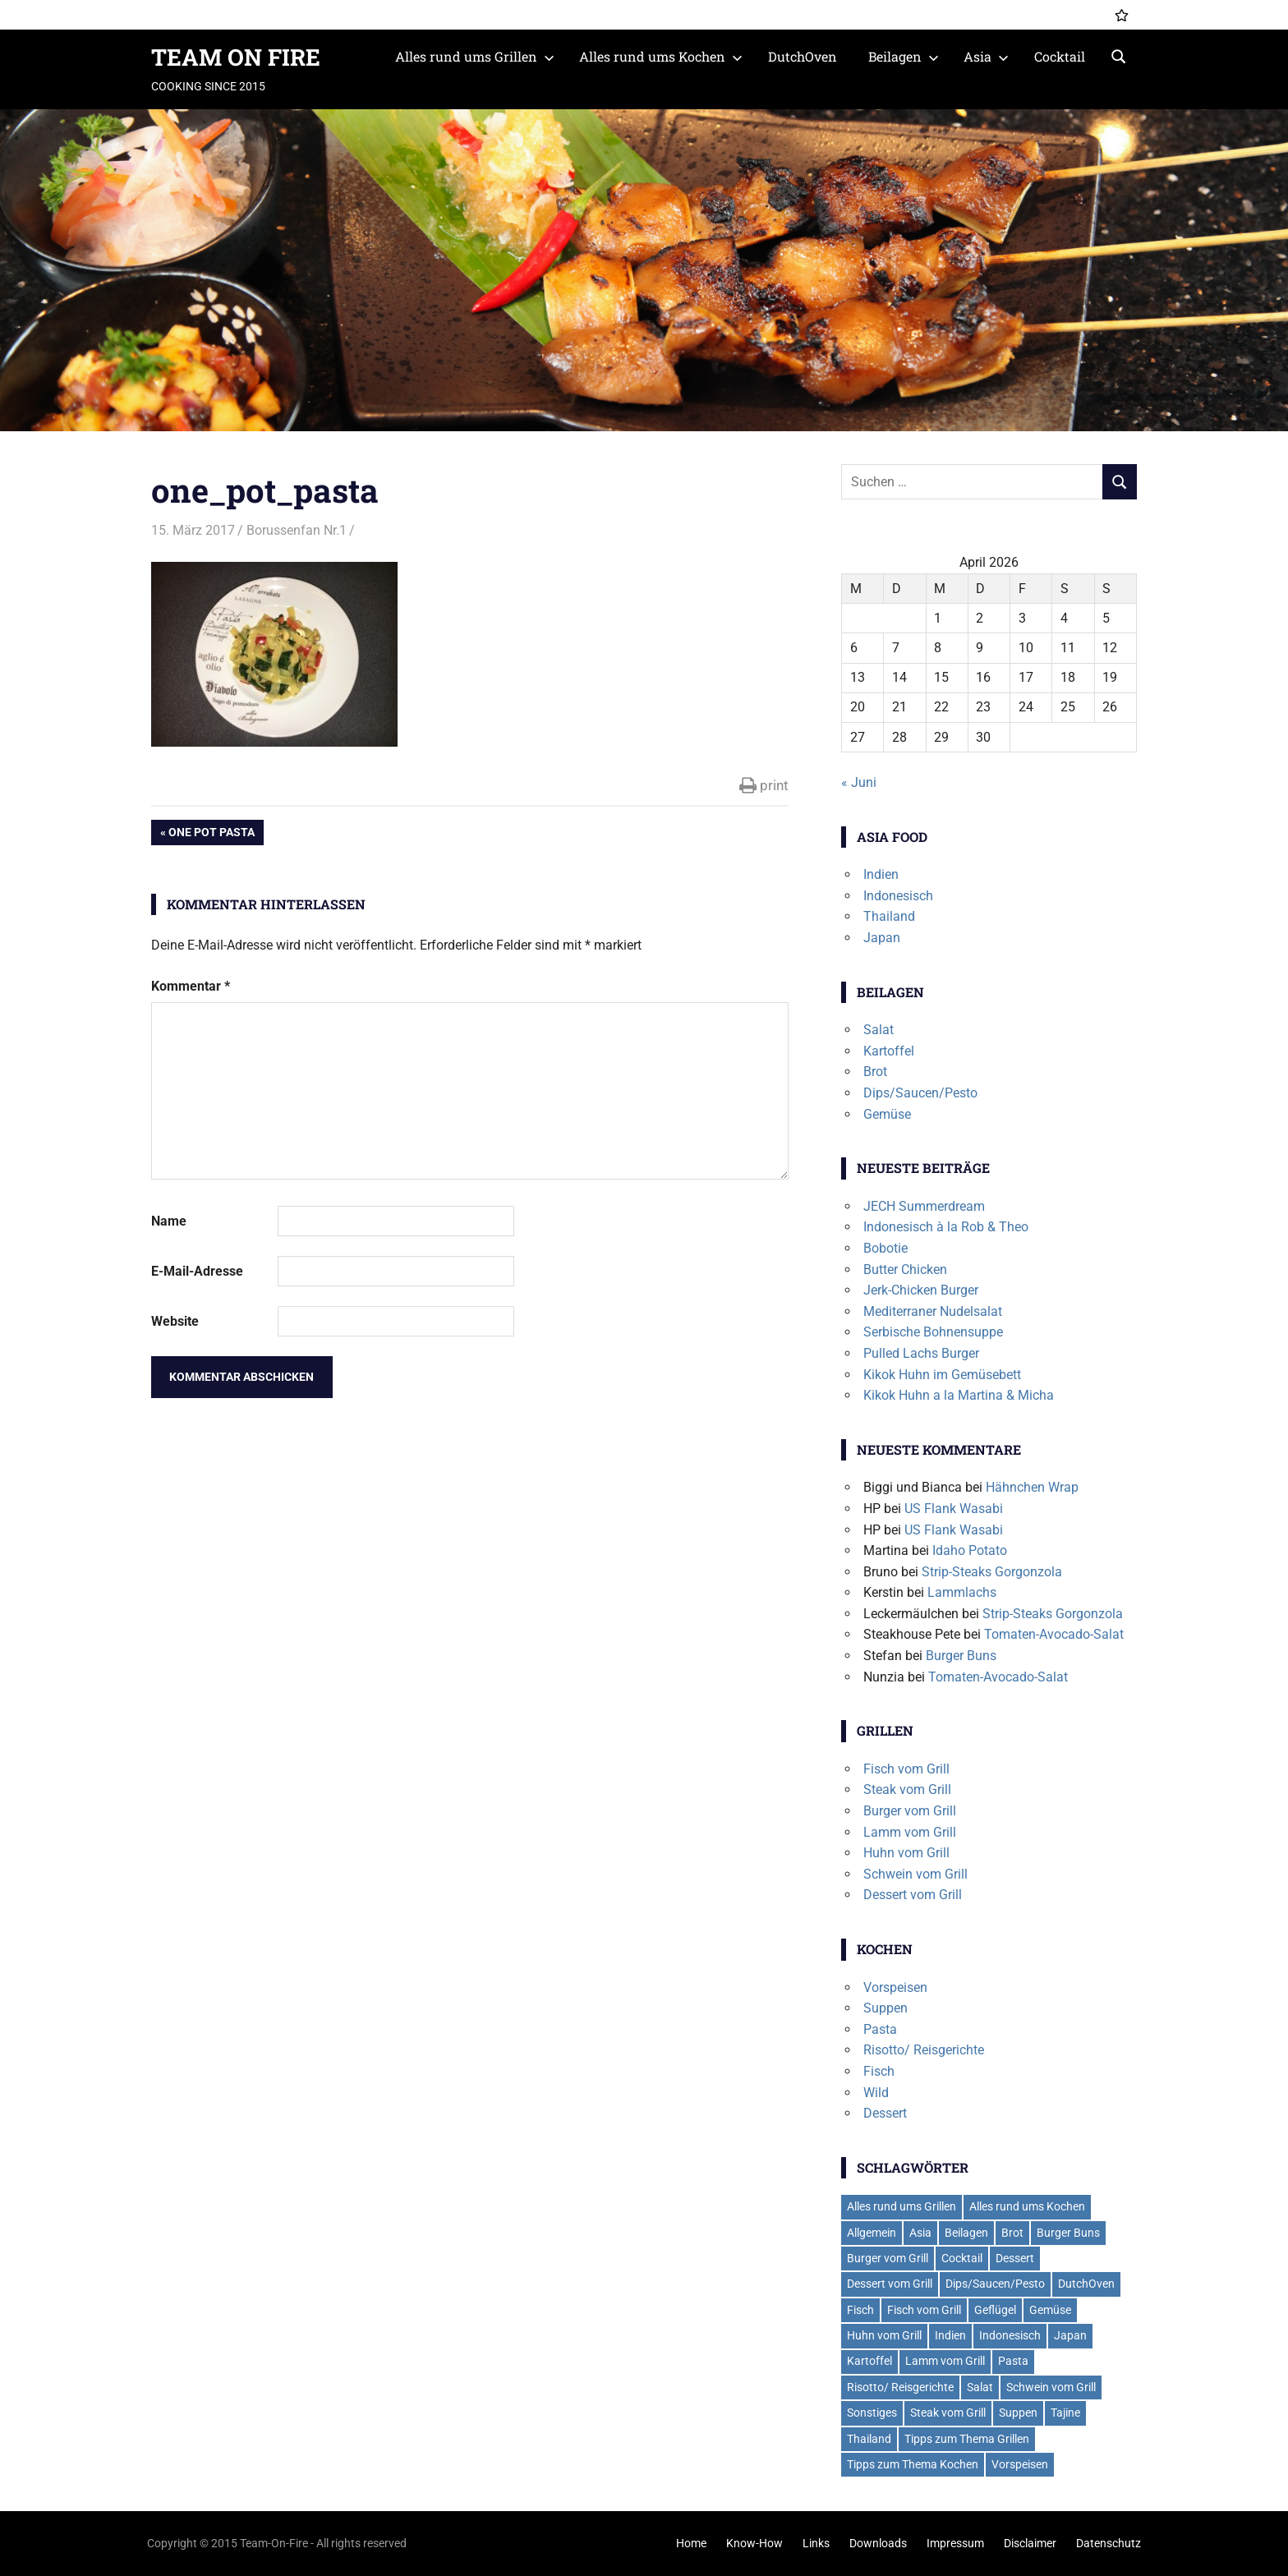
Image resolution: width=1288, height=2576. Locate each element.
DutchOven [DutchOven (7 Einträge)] (1086, 2283)
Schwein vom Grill (915, 1874)
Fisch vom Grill (906, 1769)
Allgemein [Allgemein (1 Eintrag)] (871, 2232)
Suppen (885, 2008)
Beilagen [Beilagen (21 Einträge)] (966, 2232)
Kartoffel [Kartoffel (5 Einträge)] (869, 2360)
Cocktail (1059, 56)
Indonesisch (898, 896)
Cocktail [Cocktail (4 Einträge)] (961, 2258)
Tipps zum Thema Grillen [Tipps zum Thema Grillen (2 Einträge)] (966, 2438)
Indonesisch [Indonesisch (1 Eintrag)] (1010, 2335)
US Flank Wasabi (953, 1508)
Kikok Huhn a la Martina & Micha (958, 1395)
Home (691, 2543)
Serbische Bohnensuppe (933, 1332)
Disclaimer (1030, 2543)
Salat (878, 1029)
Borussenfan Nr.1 (296, 530)
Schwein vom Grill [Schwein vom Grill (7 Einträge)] (1051, 2387)
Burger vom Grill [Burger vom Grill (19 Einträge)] (887, 2258)
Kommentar (190, 986)
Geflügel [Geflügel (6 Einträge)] (995, 2309)
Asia (986, 56)
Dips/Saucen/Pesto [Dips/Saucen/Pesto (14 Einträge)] (995, 2283)
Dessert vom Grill (912, 1894)
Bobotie (885, 1248)
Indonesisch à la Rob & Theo (945, 1227)
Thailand (889, 916)
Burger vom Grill (909, 1811)
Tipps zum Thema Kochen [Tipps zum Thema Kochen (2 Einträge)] (912, 2464)
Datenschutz (1108, 2543)
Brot (875, 1071)
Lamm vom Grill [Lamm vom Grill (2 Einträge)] (945, 2360)
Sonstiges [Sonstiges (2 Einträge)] (872, 2412)
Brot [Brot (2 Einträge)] (1012, 2232)
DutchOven (802, 56)
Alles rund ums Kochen (661, 56)
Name (168, 1221)
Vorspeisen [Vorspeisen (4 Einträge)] (1019, 2464)
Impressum (955, 2543)
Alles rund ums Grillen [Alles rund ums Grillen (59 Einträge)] (901, 2206)
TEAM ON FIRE (235, 57)
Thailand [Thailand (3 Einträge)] (869, 2438)
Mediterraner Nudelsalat (932, 1311)
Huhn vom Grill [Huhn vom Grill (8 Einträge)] (884, 2335)
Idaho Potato (969, 1550)
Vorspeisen (895, 1987)
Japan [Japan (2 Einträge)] (1070, 2335)
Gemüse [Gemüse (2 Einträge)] (1050, 2309)
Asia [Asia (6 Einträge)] (920, 2232)
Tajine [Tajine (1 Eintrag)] (1065, 2412)
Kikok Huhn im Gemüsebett (942, 1374)
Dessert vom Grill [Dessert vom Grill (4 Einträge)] (889, 2283)
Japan (881, 937)
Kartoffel (888, 1051)
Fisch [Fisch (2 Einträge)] (860, 2309)
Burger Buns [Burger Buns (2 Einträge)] (1068, 2232)
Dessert (885, 2113)
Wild (876, 2092)
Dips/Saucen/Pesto (920, 1093)
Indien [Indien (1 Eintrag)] (950, 2335)
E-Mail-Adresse (197, 1271)
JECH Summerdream (924, 1206)
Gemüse (887, 1114)
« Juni (858, 782)
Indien (881, 874)
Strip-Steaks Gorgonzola (992, 1572)
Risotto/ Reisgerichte (923, 2050)
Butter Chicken (905, 1269)
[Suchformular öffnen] (1119, 55)
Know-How (754, 2543)
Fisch (879, 2071)
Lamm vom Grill (909, 1832)
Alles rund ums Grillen (474, 56)
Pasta (880, 2029)
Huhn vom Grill (906, 1853)
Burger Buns (961, 1655)
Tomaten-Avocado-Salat (1054, 1634)
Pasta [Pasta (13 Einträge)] (1013, 2360)
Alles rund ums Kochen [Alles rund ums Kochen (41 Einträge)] (1027, 2206)
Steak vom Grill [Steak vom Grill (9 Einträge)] (948, 2412)
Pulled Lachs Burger (921, 1353)
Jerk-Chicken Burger (920, 1290)
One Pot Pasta (211, 833)
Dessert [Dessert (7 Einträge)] (1015, 2258)
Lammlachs (961, 1592)
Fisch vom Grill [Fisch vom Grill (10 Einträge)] (924, 2309)
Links (816, 2543)
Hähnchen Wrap (1032, 1487)
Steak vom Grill (907, 1789)
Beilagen (903, 56)
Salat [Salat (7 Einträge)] (980, 2387)
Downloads (878, 2543)
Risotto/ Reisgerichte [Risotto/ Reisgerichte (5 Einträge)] (900, 2387)
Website (175, 1321)
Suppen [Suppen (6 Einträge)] (1018, 2412)
